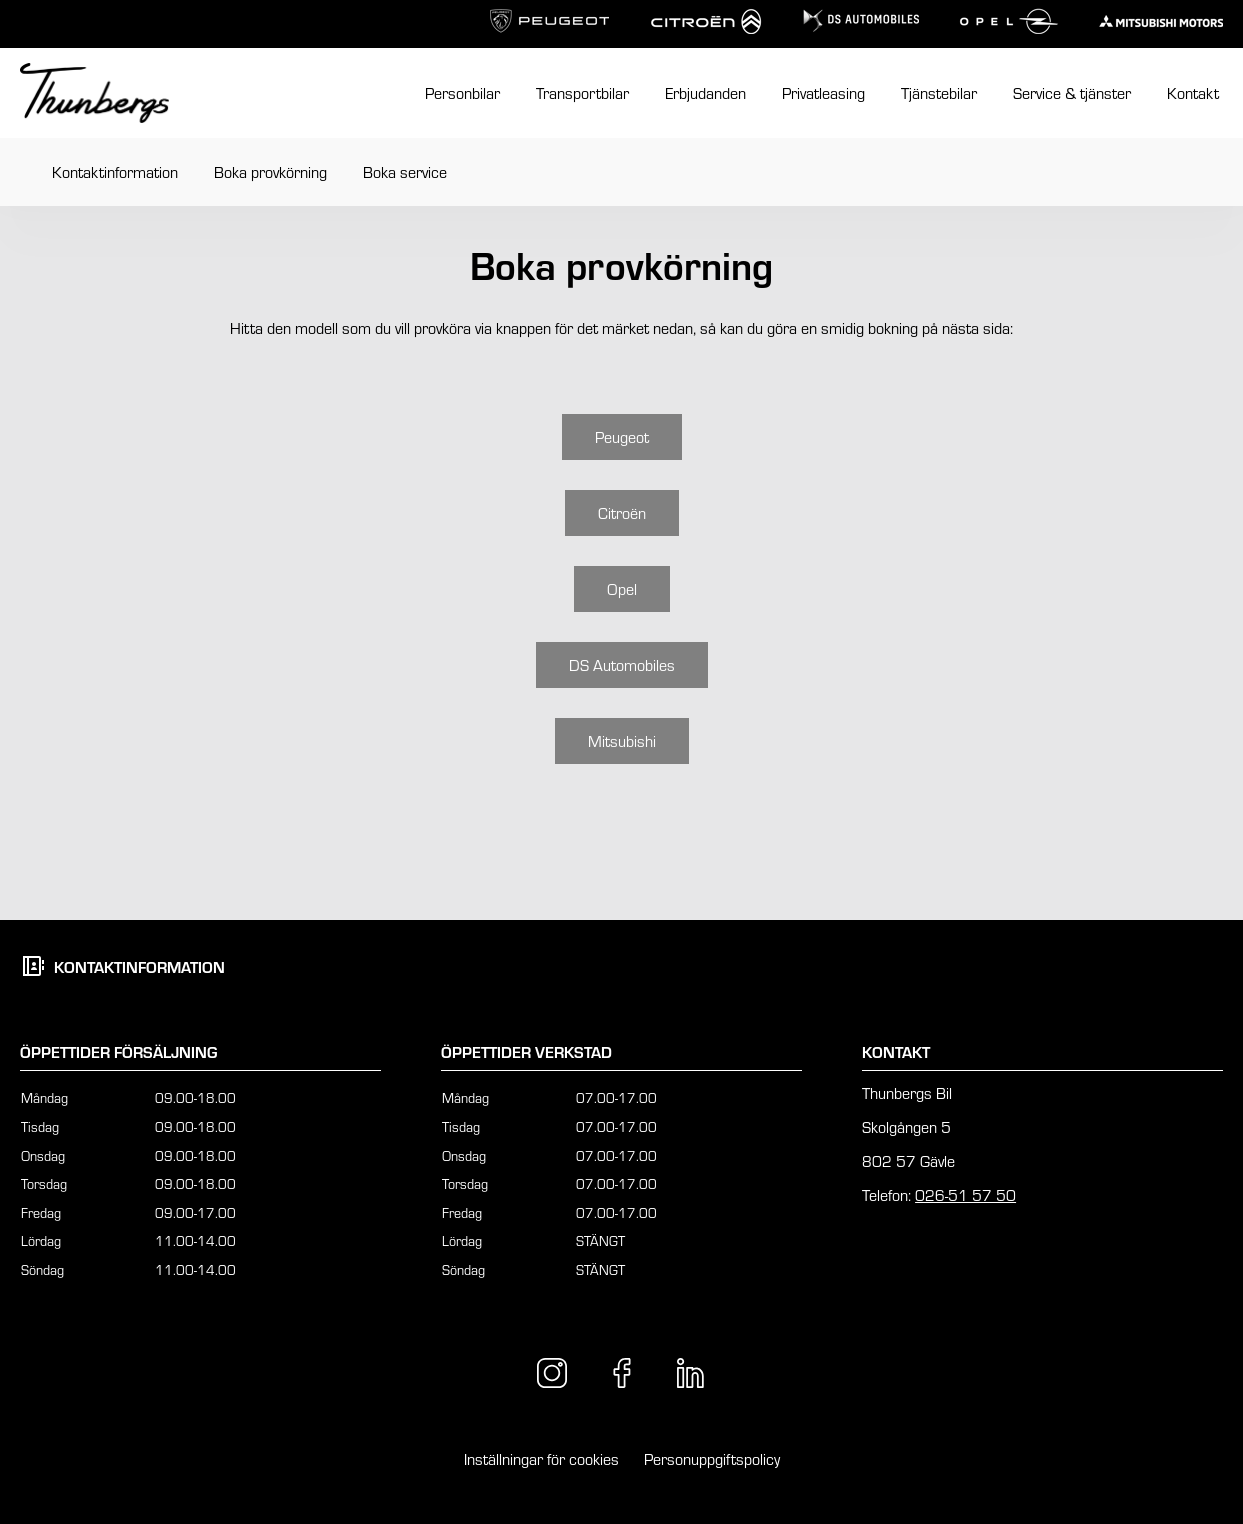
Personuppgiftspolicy (712, 1458)
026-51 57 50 (965, 1194)
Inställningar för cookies (541, 1458)
